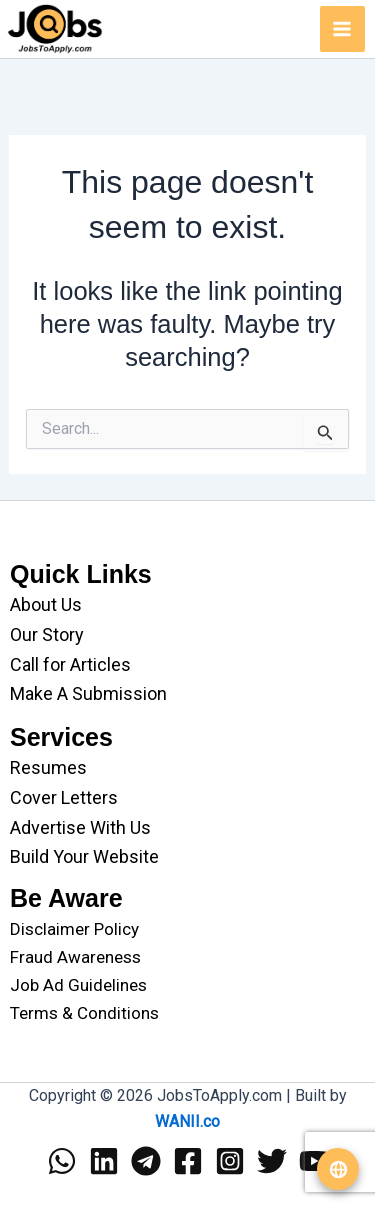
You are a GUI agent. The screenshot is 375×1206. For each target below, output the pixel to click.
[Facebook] (188, 1161)
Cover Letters (64, 797)
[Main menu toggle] (343, 29)
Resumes (48, 767)
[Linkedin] (104, 1161)
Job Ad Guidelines (78, 985)
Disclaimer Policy (74, 929)
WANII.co (187, 1121)
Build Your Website (84, 856)
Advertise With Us (80, 827)
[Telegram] (146, 1161)
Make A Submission (88, 693)
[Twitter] (272, 1161)
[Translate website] (338, 1169)
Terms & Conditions (84, 1013)
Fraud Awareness (75, 957)
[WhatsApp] (62, 1161)
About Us (46, 604)
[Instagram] (230, 1161)
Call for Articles (70, 664)
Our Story (47, 634)
